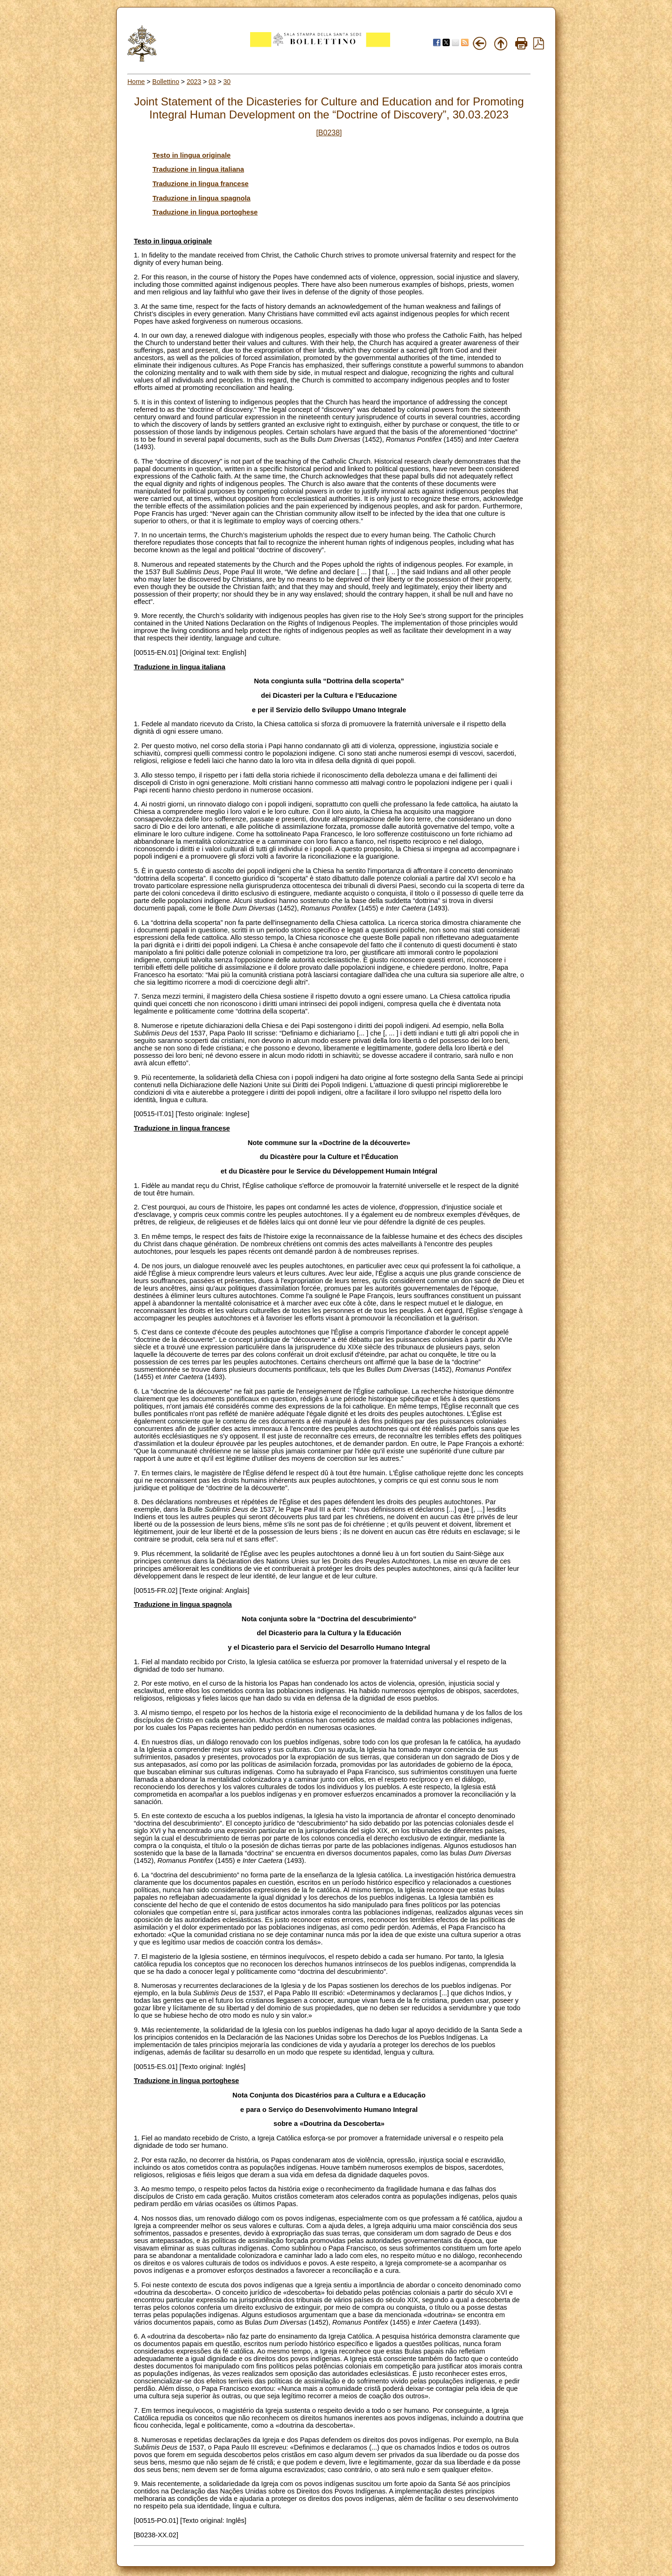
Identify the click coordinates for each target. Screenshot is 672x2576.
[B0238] (329, 133)
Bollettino (165, 81)
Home (136, 81)
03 (212, 81)
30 (227, 81)
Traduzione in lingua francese (201, 183)
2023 (194, 81)
